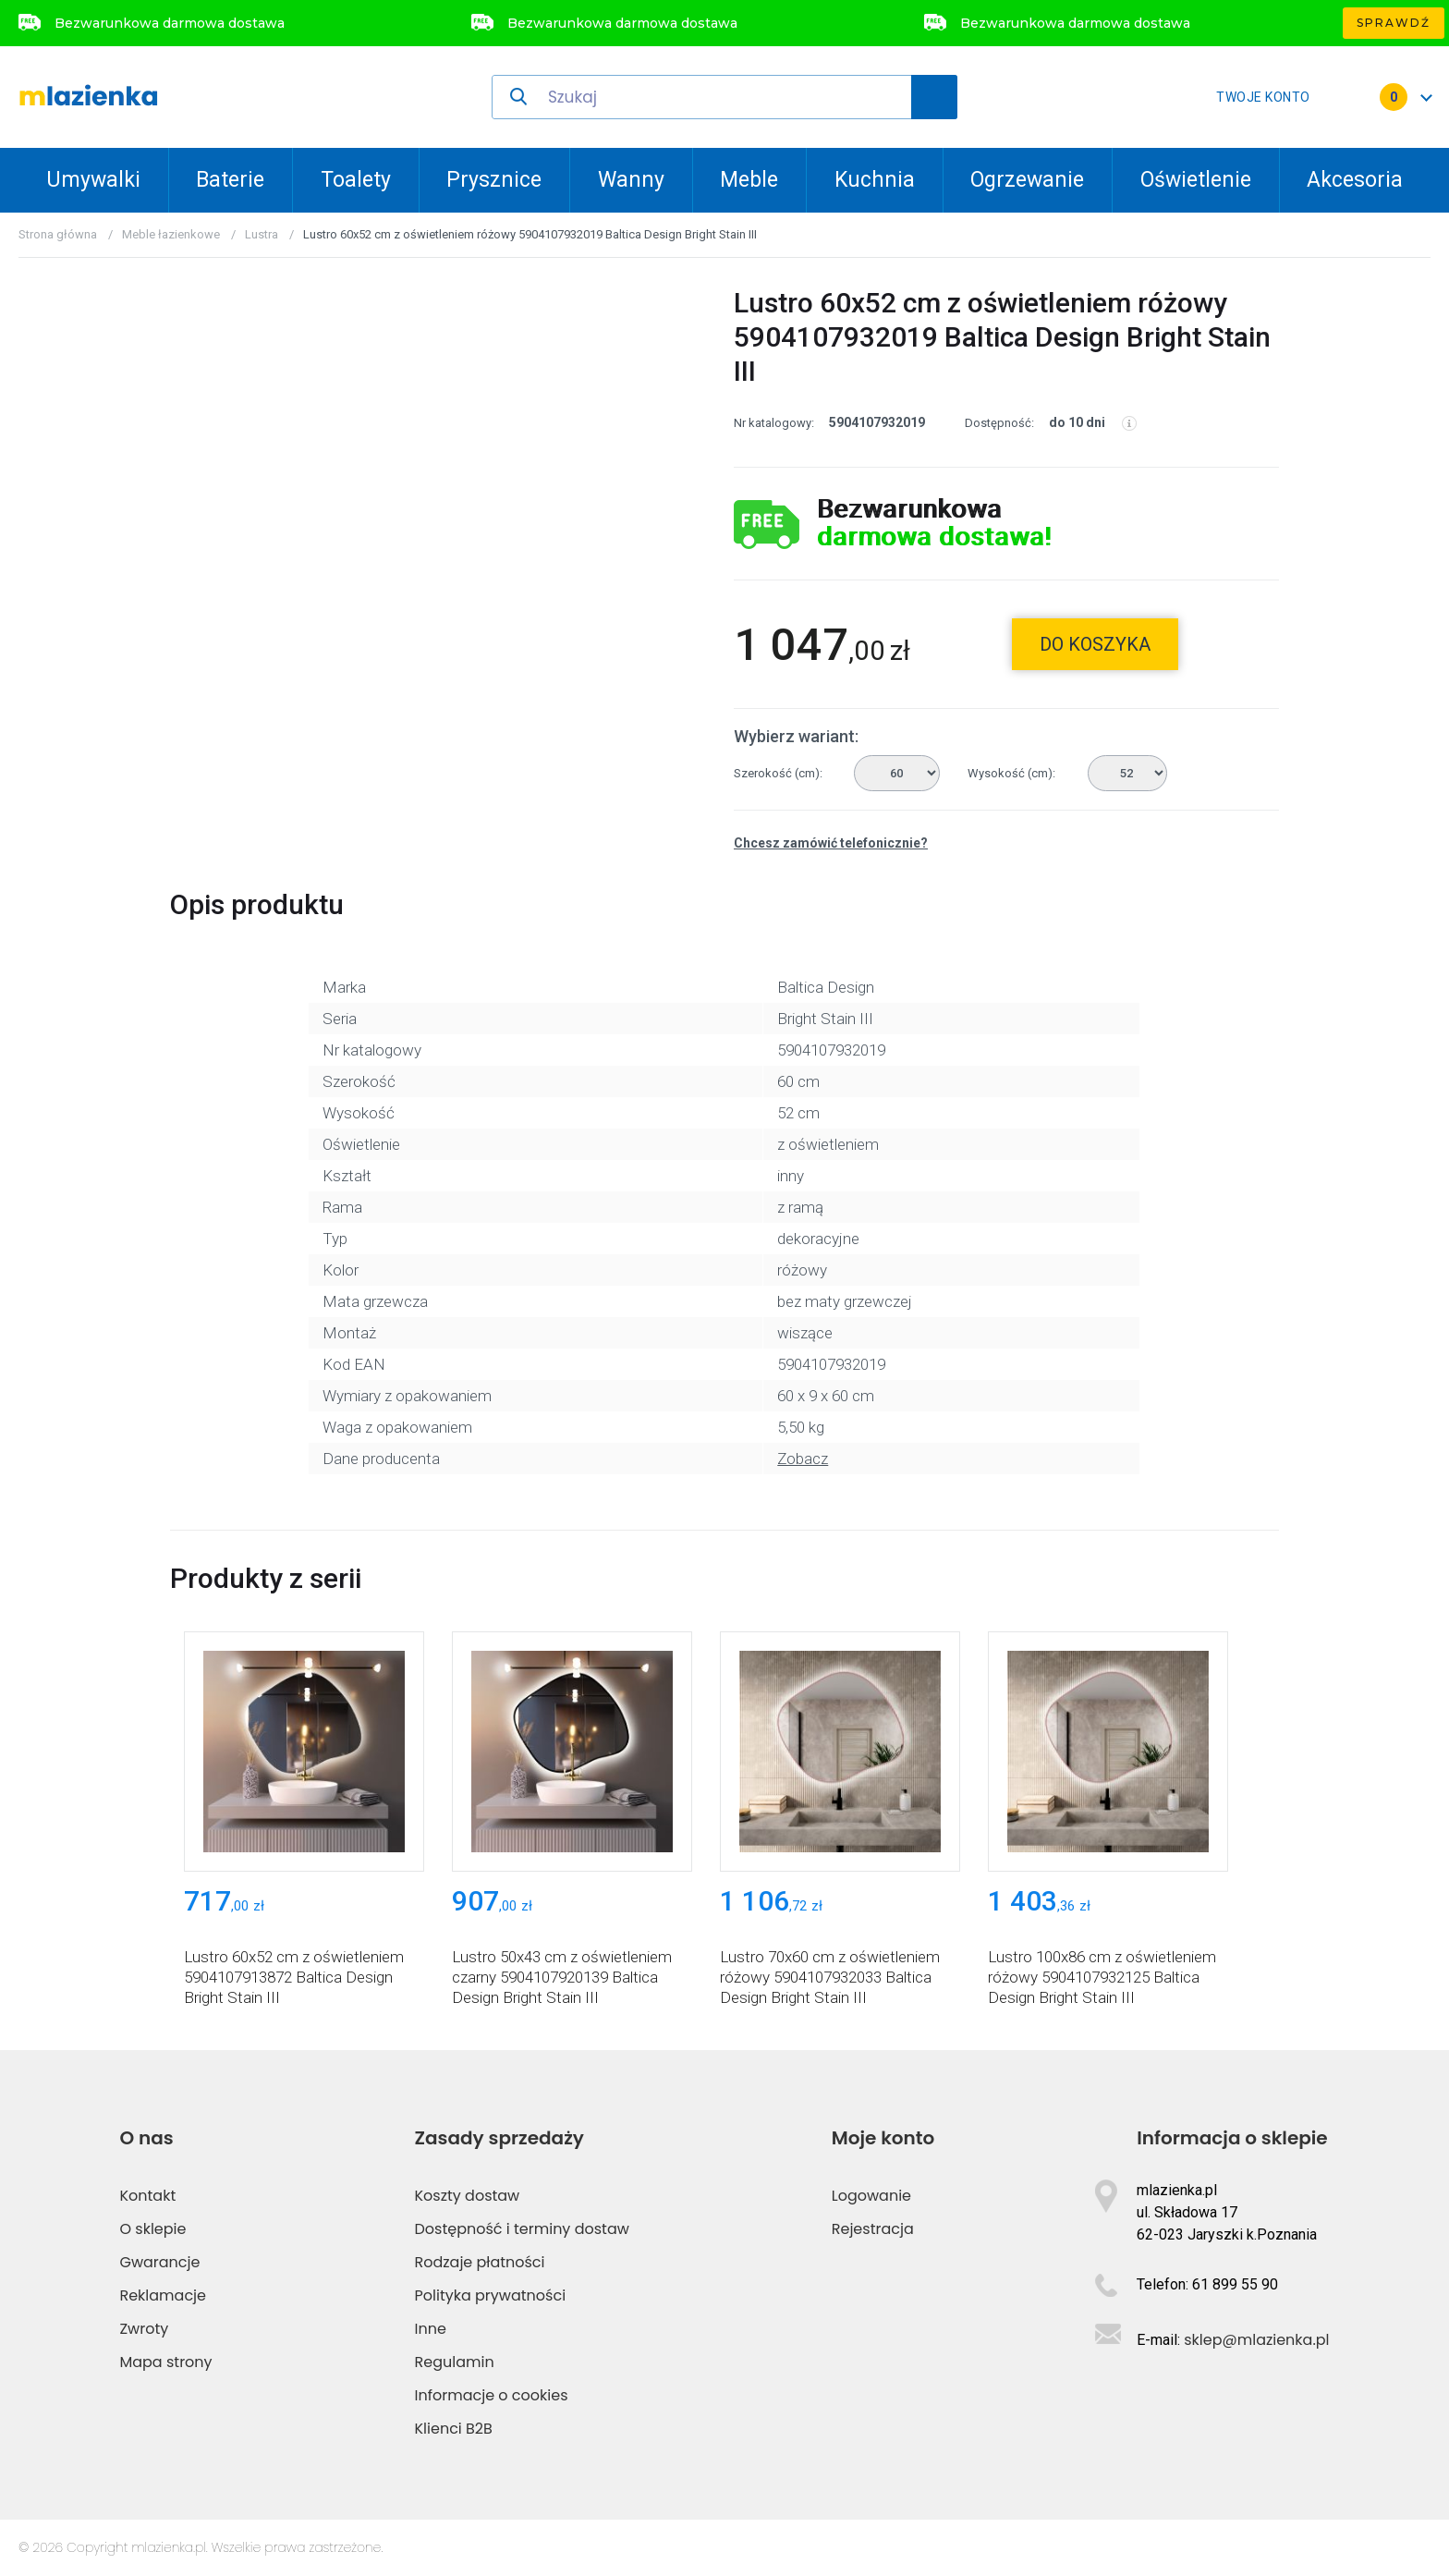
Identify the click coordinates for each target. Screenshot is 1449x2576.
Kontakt (147, 2195)
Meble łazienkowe (171, 234)
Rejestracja (873, 2229)
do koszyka (1095, 644)
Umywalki (93, 179)
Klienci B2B (454, 2428)
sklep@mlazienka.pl (1256, 2339)
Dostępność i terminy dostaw (522, 2229)
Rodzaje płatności (480, 2262)
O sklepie (152, 2229)
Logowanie (871, 2195)
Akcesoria (1355, 179)
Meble (749, 179)
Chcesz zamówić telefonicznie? (831, 843)
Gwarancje (159, 2262)
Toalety (356, 179)
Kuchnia (874, 179)
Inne (430, 2328)
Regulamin (454, 2362)
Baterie (230, 179)
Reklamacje (162, 2295)
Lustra (261, 234)
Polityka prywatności (490, 2295)
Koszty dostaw (467, 2195)
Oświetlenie (1195, 179)
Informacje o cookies (491, 2395)
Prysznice (494, 179)
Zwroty (143, 2328)
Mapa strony (165, 2362)
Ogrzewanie (1027, 179)
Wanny (631, 179)
